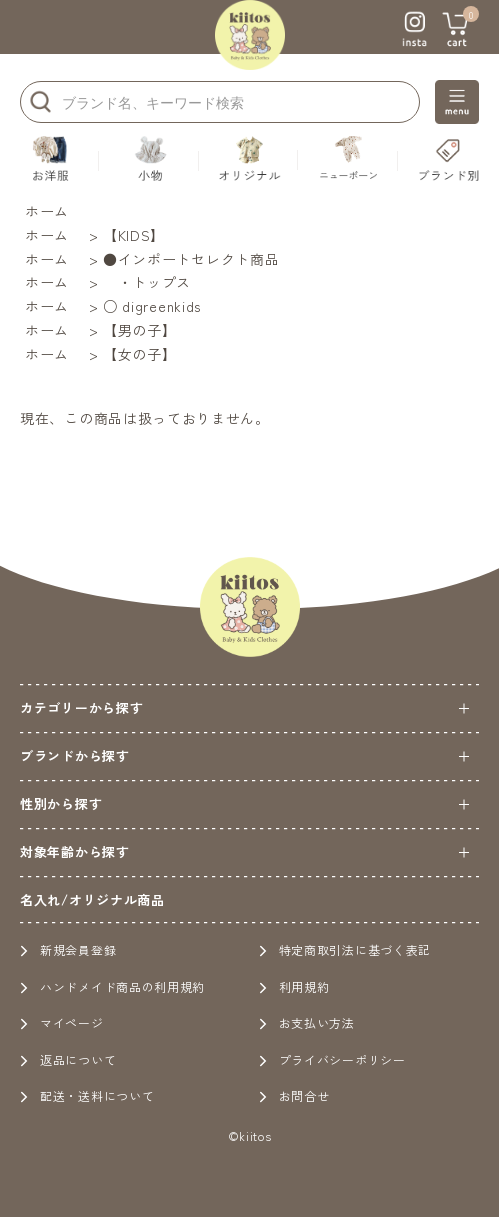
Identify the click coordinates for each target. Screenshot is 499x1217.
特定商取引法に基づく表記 (345, 949)
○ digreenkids (152, 306)
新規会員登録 (68, 949)
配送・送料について (87, 1095)
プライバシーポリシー (332, 1059)
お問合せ (294, 1095)
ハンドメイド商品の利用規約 (112, 986)
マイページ (62, 1022)
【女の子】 (140, 354)
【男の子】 (140, 330)
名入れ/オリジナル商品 (92, 899)
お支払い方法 (307, 1022)
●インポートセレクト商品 (191, 259)
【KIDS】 (134, 235)
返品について (68, 1059)
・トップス (147, 282)
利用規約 (294, 986)
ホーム (47, 211)
